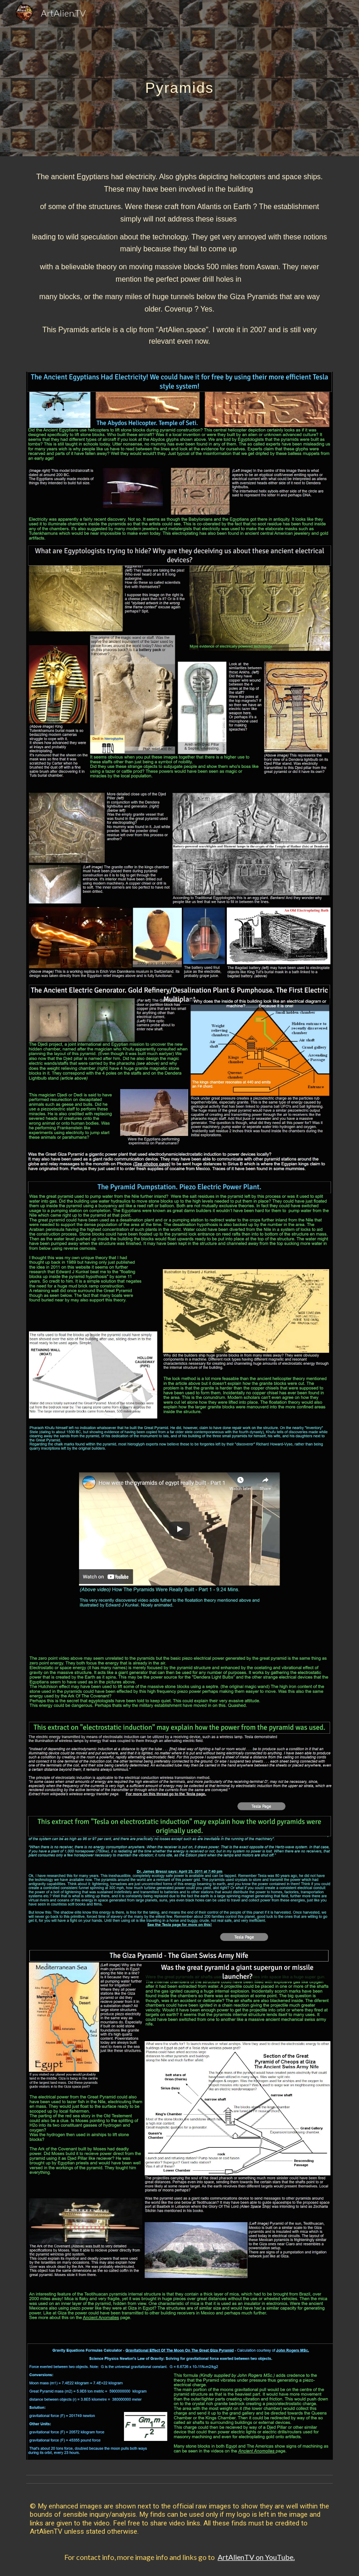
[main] (179, 78)
